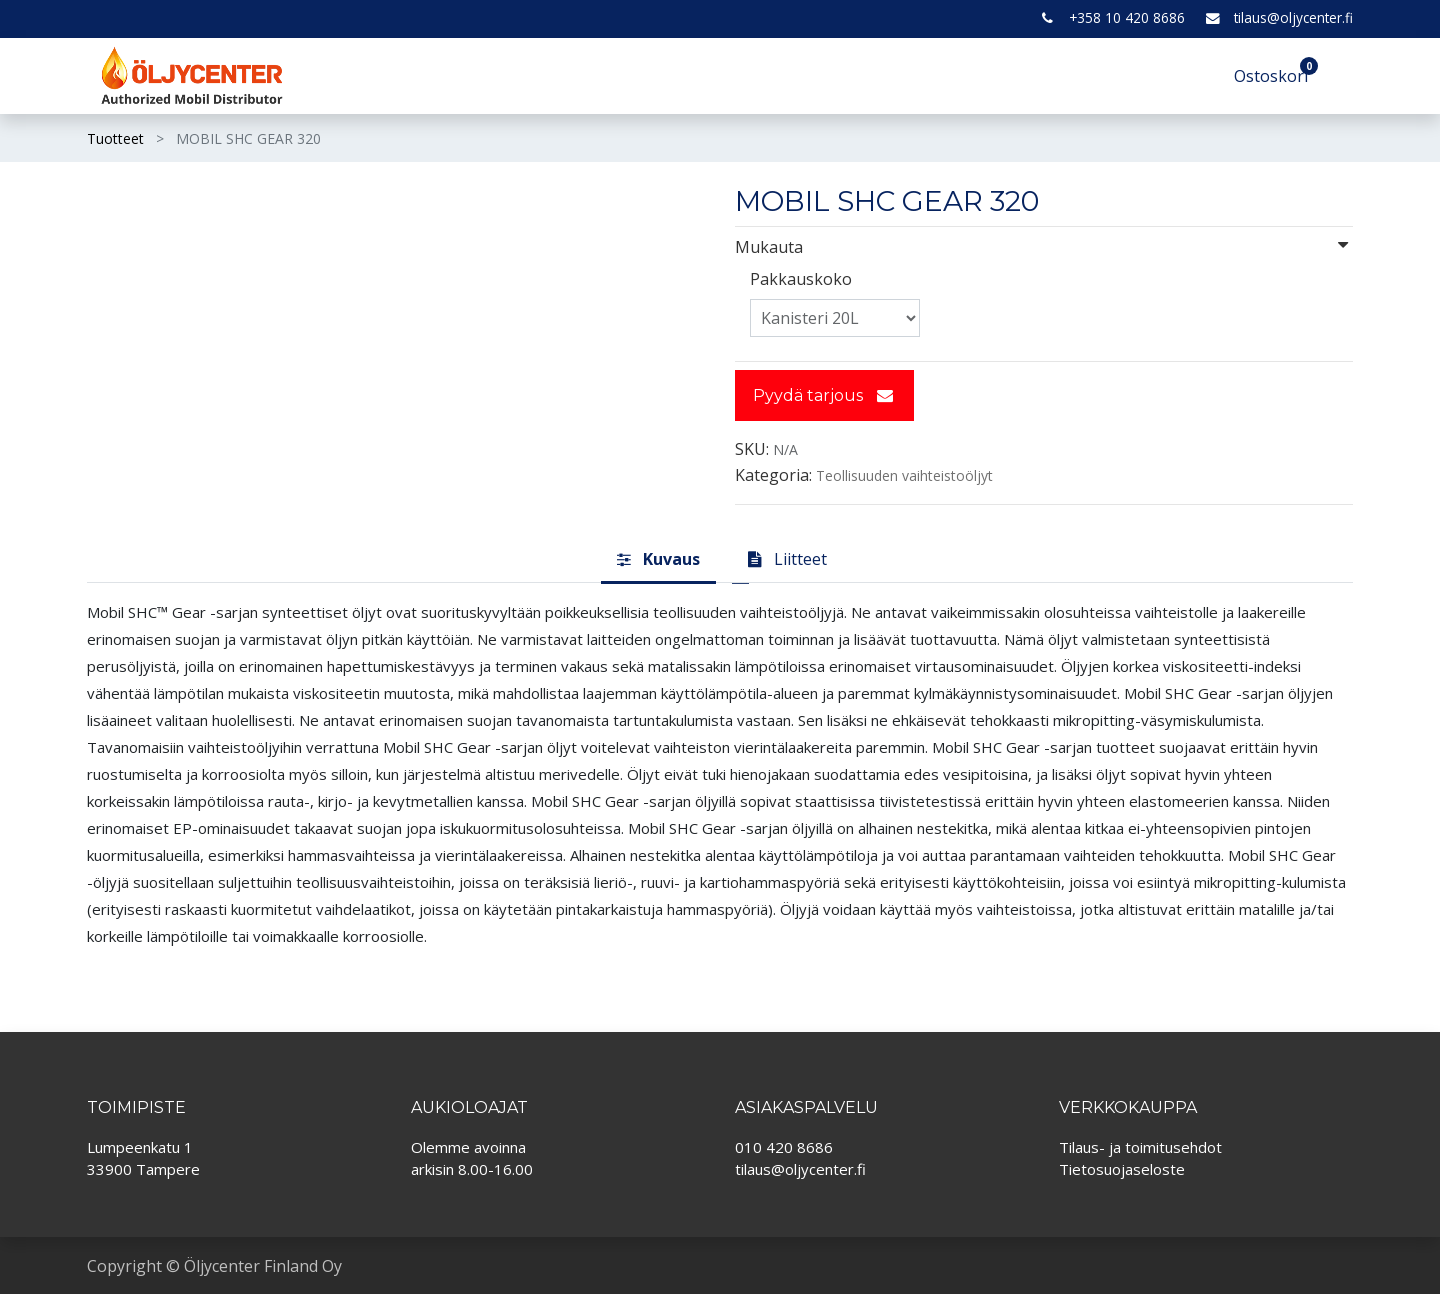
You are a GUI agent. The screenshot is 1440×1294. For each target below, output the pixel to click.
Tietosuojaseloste (1122, 1169)
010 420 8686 (784, 1147)
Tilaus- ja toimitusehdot (1140, 1147)
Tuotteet (115, 138)
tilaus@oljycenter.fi (1293, 17)
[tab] (658, 560)
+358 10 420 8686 (1127, 17)
